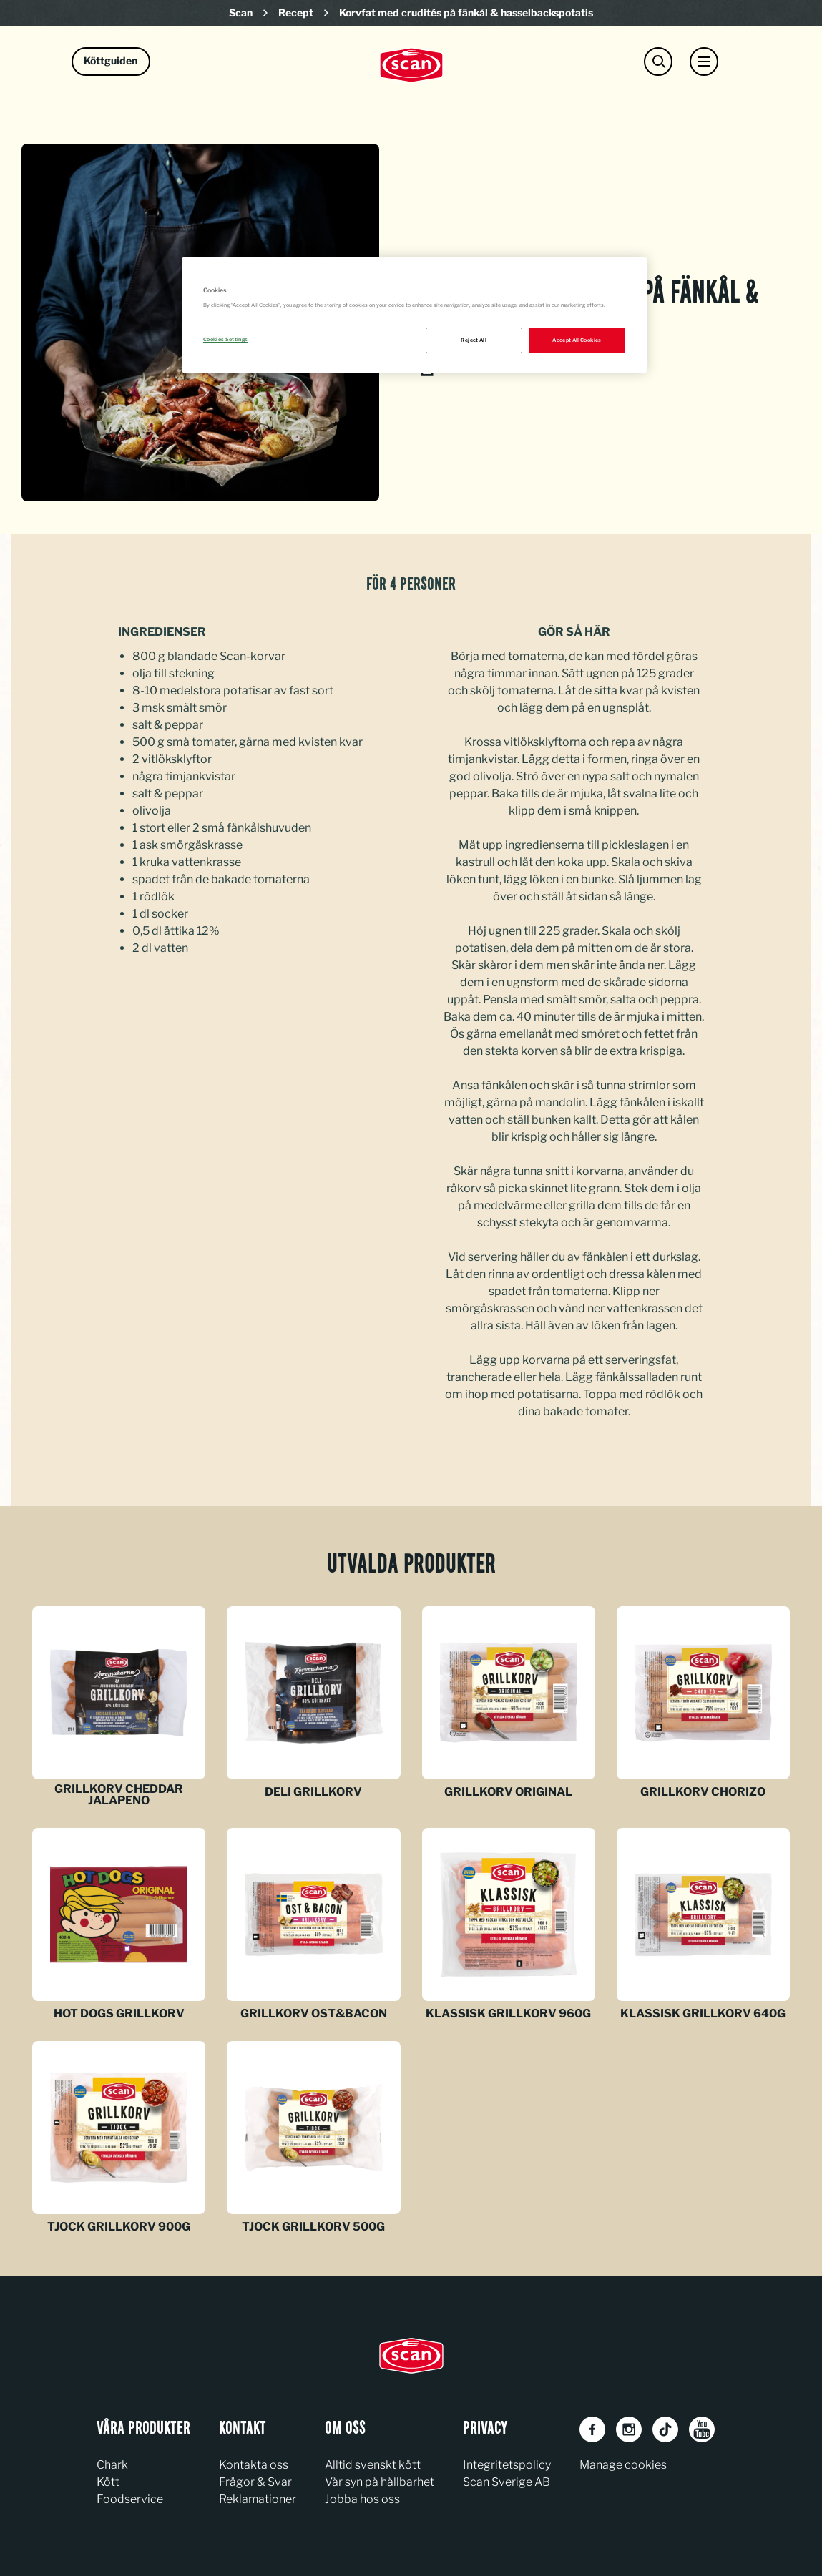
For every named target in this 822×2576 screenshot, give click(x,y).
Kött (108, 2482)
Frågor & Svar (255, 2482)
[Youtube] (702, 2429)
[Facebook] (592, 2429)
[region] (414, 315)
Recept (295, 12)
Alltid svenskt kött (373, 2465)
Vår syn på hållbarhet (379, 2482)
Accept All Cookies (576, 340)
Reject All (473, 340)
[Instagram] (629, 2429)
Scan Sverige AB (506, 2482)
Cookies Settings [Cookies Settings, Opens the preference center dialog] (225, 339)
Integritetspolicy (507, 2465)
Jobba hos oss (362, 2499)
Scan (241, 12)
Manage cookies (623, 2465)
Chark (112, 2465)
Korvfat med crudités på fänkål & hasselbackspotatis (466, 12)
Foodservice (130, 2499)
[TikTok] (665, 2429)
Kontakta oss (253, 2465)
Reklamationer (257, 2499)
